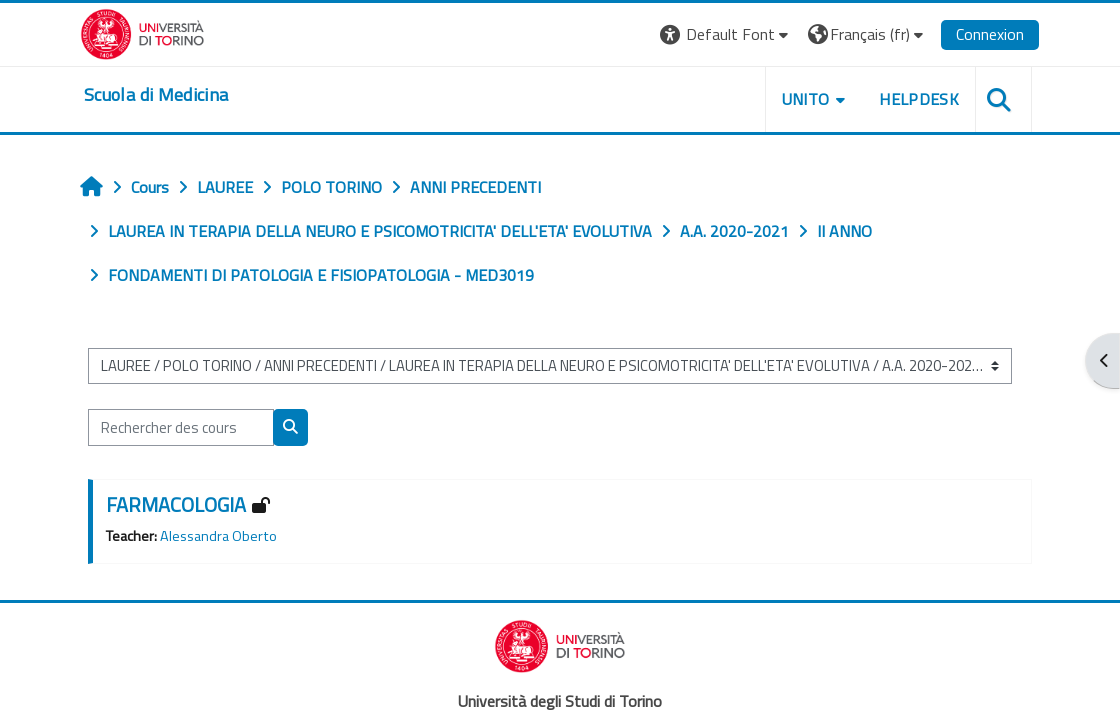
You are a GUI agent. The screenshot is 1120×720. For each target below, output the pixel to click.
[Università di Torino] (142, 32)
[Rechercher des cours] (181, 427)
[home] (156, 95)
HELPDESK (919, 99)
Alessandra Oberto (218, 536)
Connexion (990, 34)
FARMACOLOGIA (176, 504)
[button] (726, 34)
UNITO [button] (806, 99)
